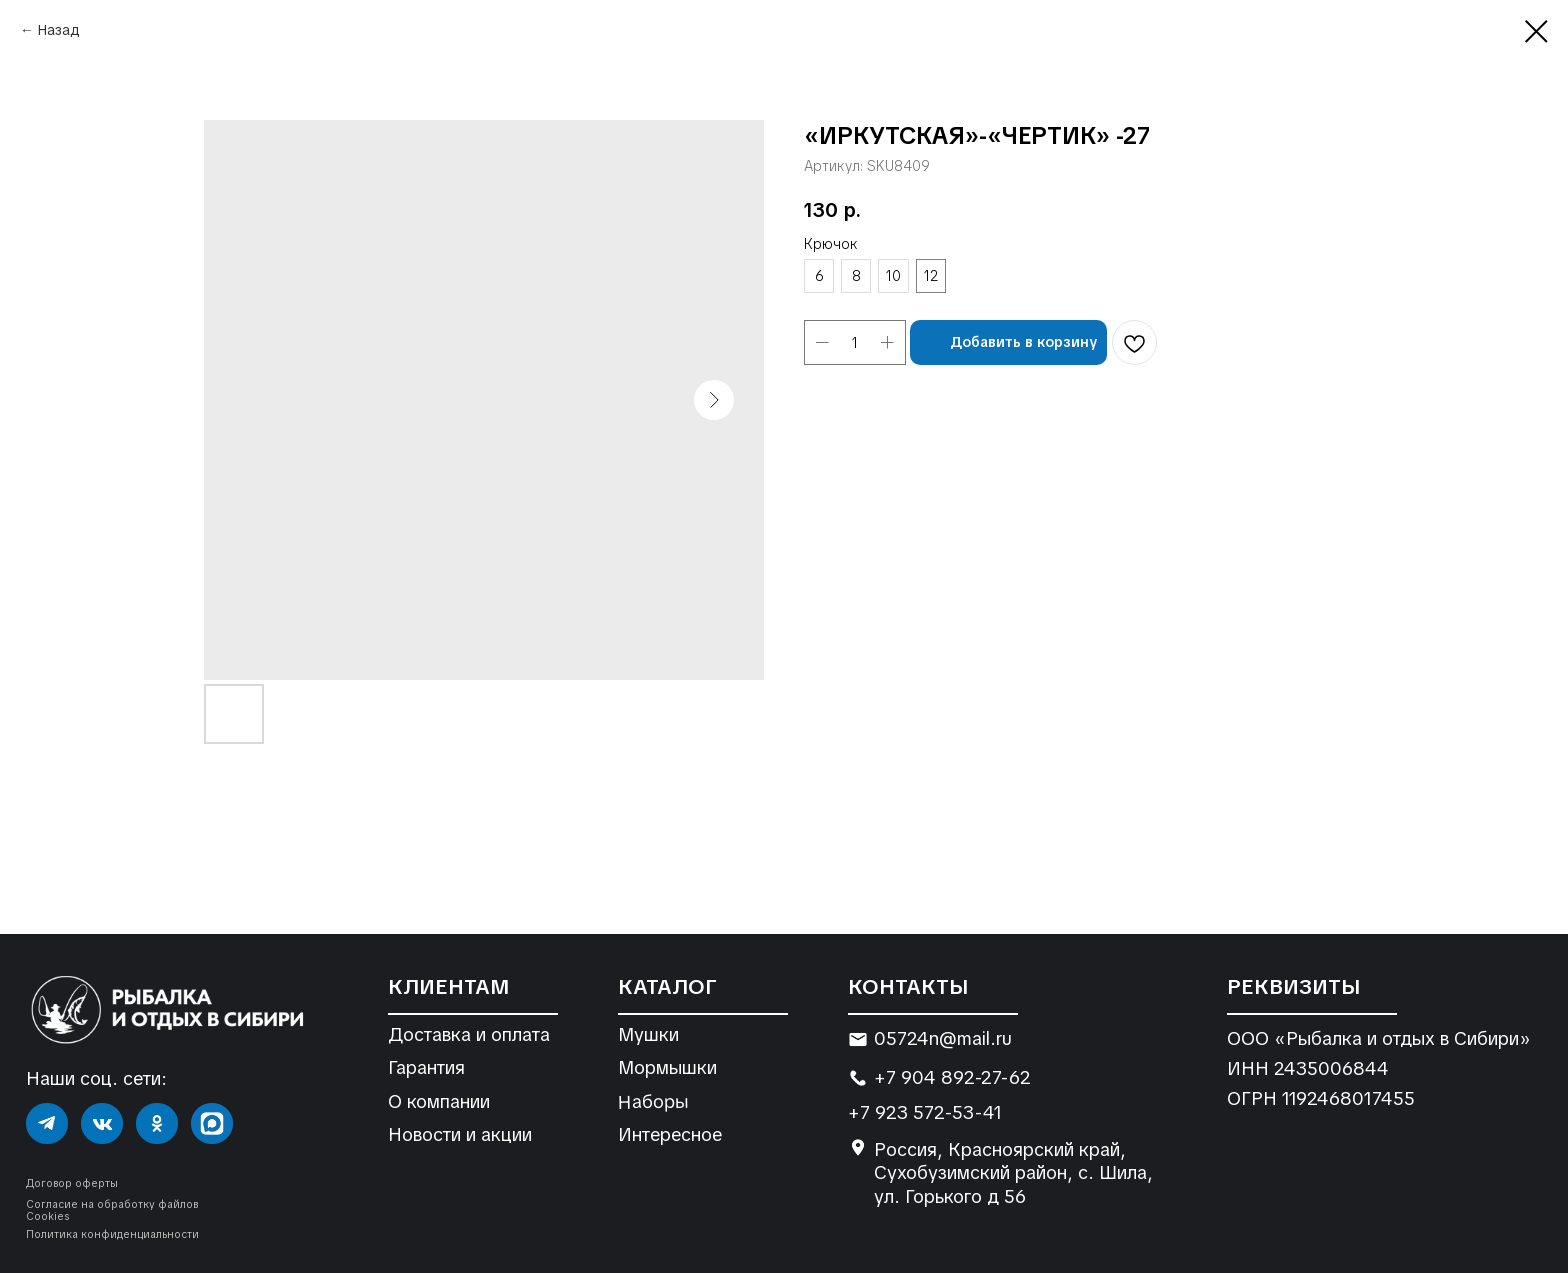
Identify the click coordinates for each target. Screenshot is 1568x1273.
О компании (439, 1101)
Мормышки (667, 1067)
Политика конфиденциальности (112, 1234)
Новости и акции (460, 1134)
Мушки (648, 1034)
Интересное (670, 1134)
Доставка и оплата (469, 1034)
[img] (47, 1124)
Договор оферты (72, 1183)
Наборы (653, 1101)
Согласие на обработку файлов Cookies (112, 1210)
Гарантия (426, 1067)
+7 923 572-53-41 (925, 1112)
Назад (59, 30)
